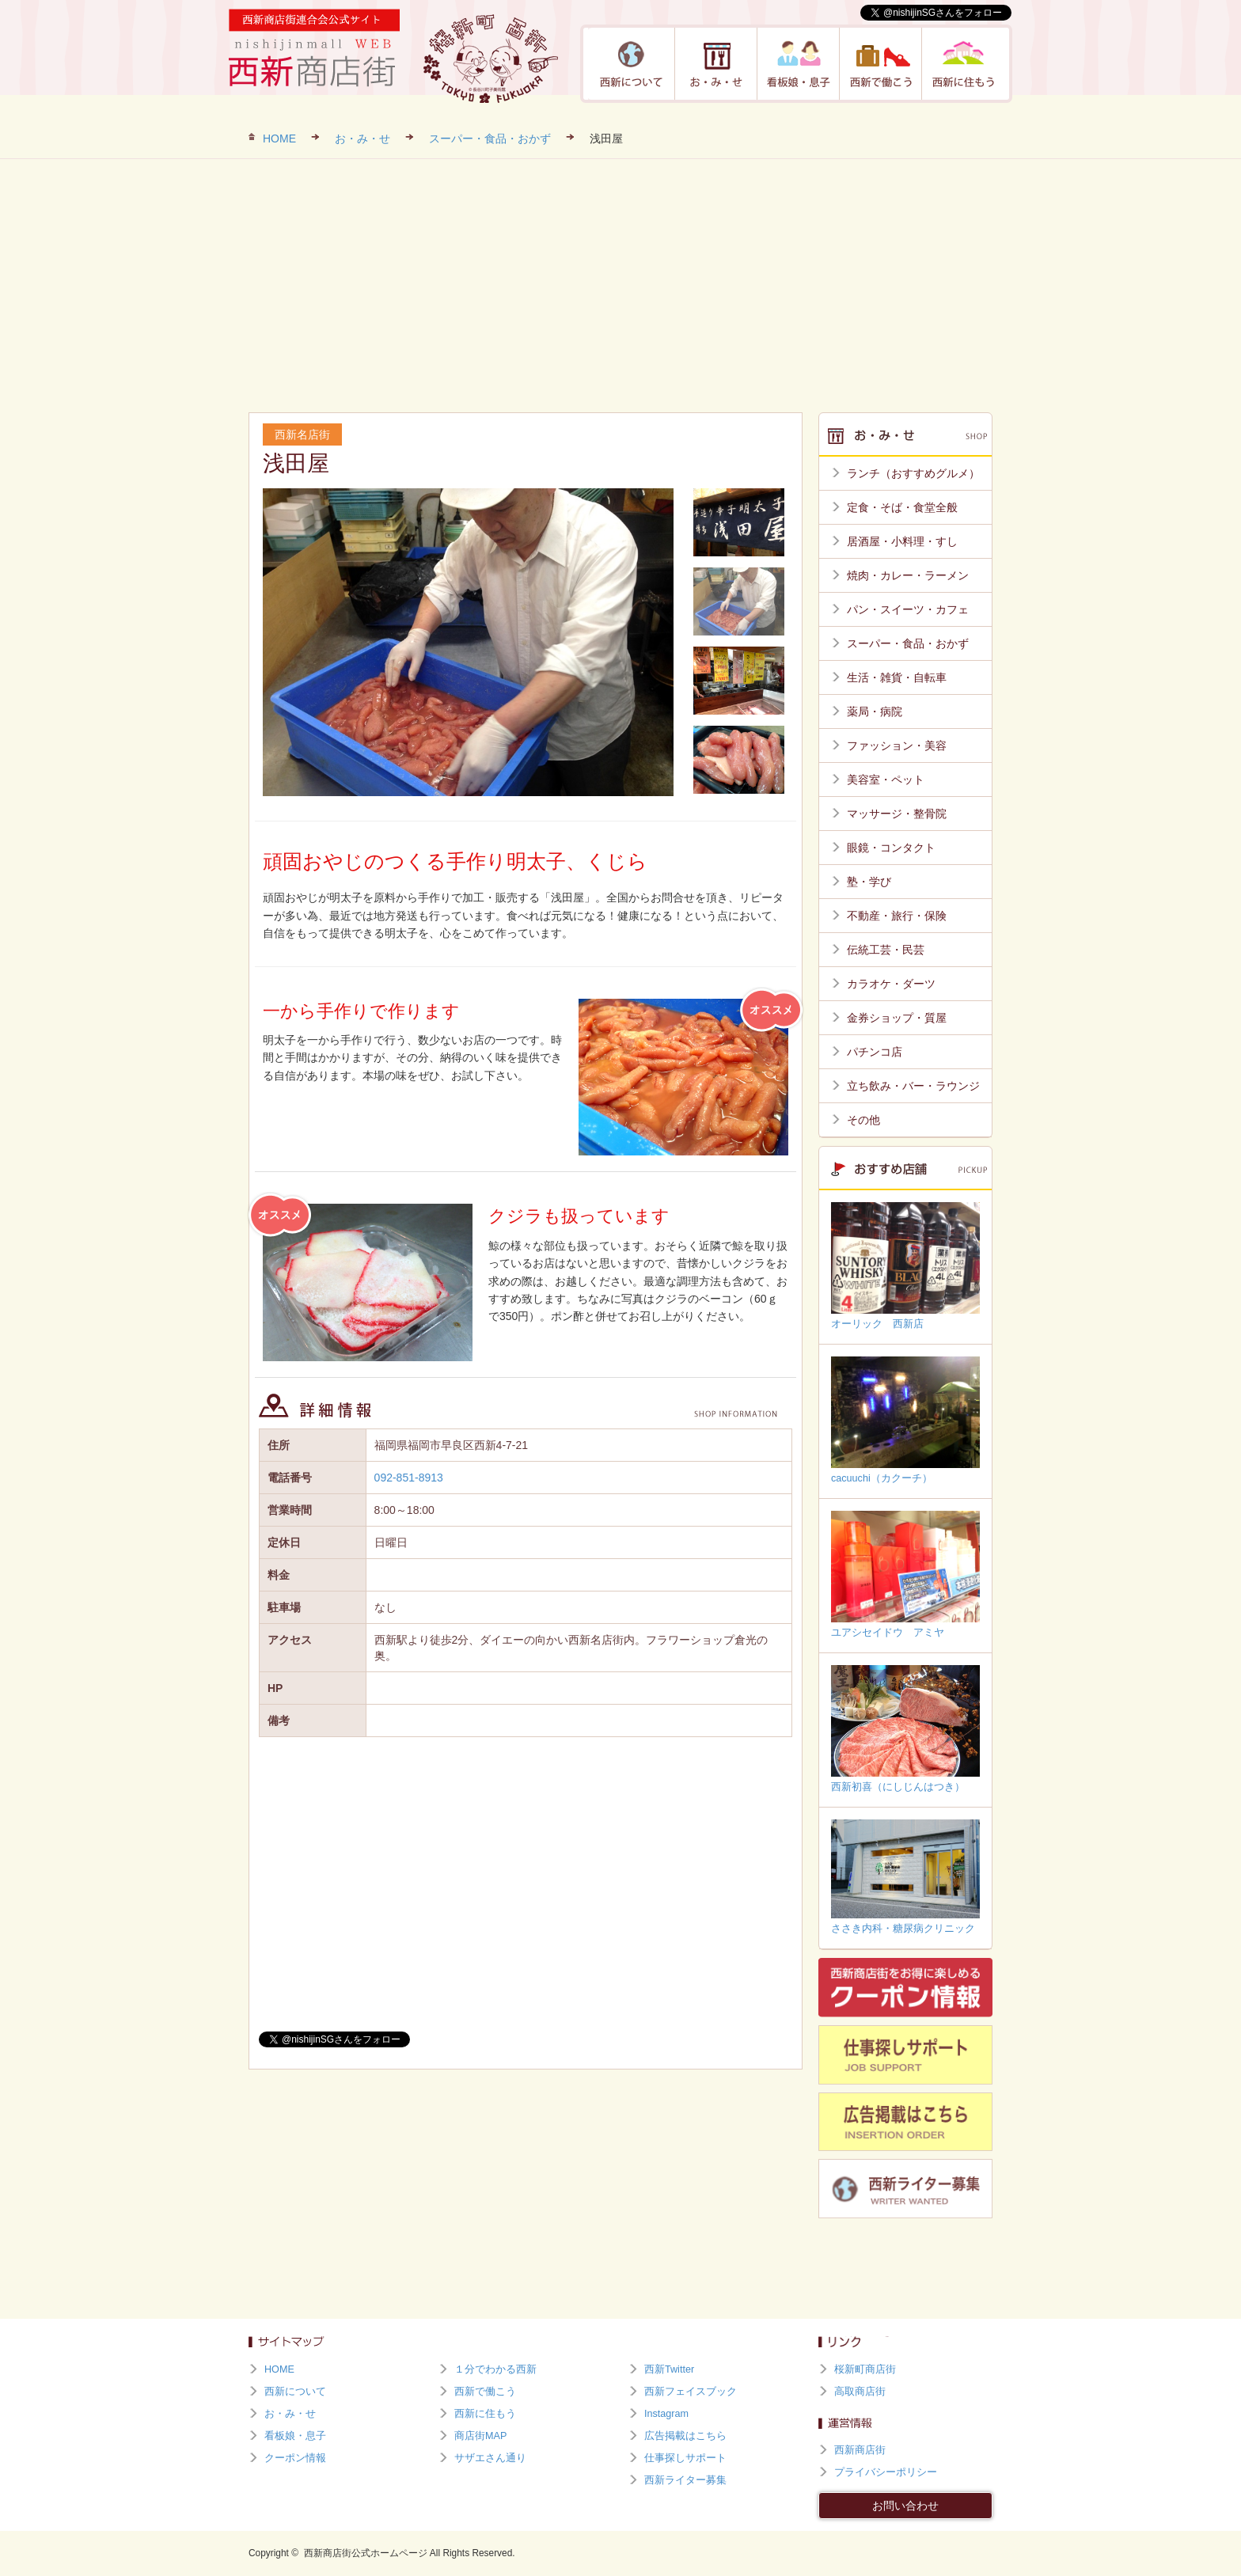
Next (657, 641)
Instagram (666, 2413)
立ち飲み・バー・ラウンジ (913, 1085)
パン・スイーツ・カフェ (908, 609)
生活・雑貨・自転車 (897, 677)
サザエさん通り (490, 2458)
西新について (631, 64)
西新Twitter (669, 2369)
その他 (863, 1119)
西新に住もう (963, 64)
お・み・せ (716, 64)
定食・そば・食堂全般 (902, 507)
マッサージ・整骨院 (897, 813)
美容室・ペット (885, 779)
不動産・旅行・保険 (897, 915)
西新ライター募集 (685, 2480)
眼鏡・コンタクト (891, 847)
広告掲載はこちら (685, 2435)
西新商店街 (860, 2450)
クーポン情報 (295, 2458)
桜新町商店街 (865, 2369)
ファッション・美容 (897, 745)
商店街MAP (480, 2435)
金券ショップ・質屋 (897, 1017)
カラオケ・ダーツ (891, 983)
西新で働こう (881, 64)
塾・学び (869, 881)
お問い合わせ (905, 2505)
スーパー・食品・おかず (490, 138)
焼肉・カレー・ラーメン (908, 575)
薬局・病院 (874, 711)
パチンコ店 (874, 1051)
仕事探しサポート (685, 2458)
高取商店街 (860, 2391)
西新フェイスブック (690, 2391)
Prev (287, 641)
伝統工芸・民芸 (885, 949)
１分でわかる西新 (495, 2369)
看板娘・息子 (798, 64)
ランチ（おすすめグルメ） (913, 473)
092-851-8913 (408, 1477)
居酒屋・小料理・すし (902, 541)
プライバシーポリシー (885, 2472)
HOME (279, 138)
